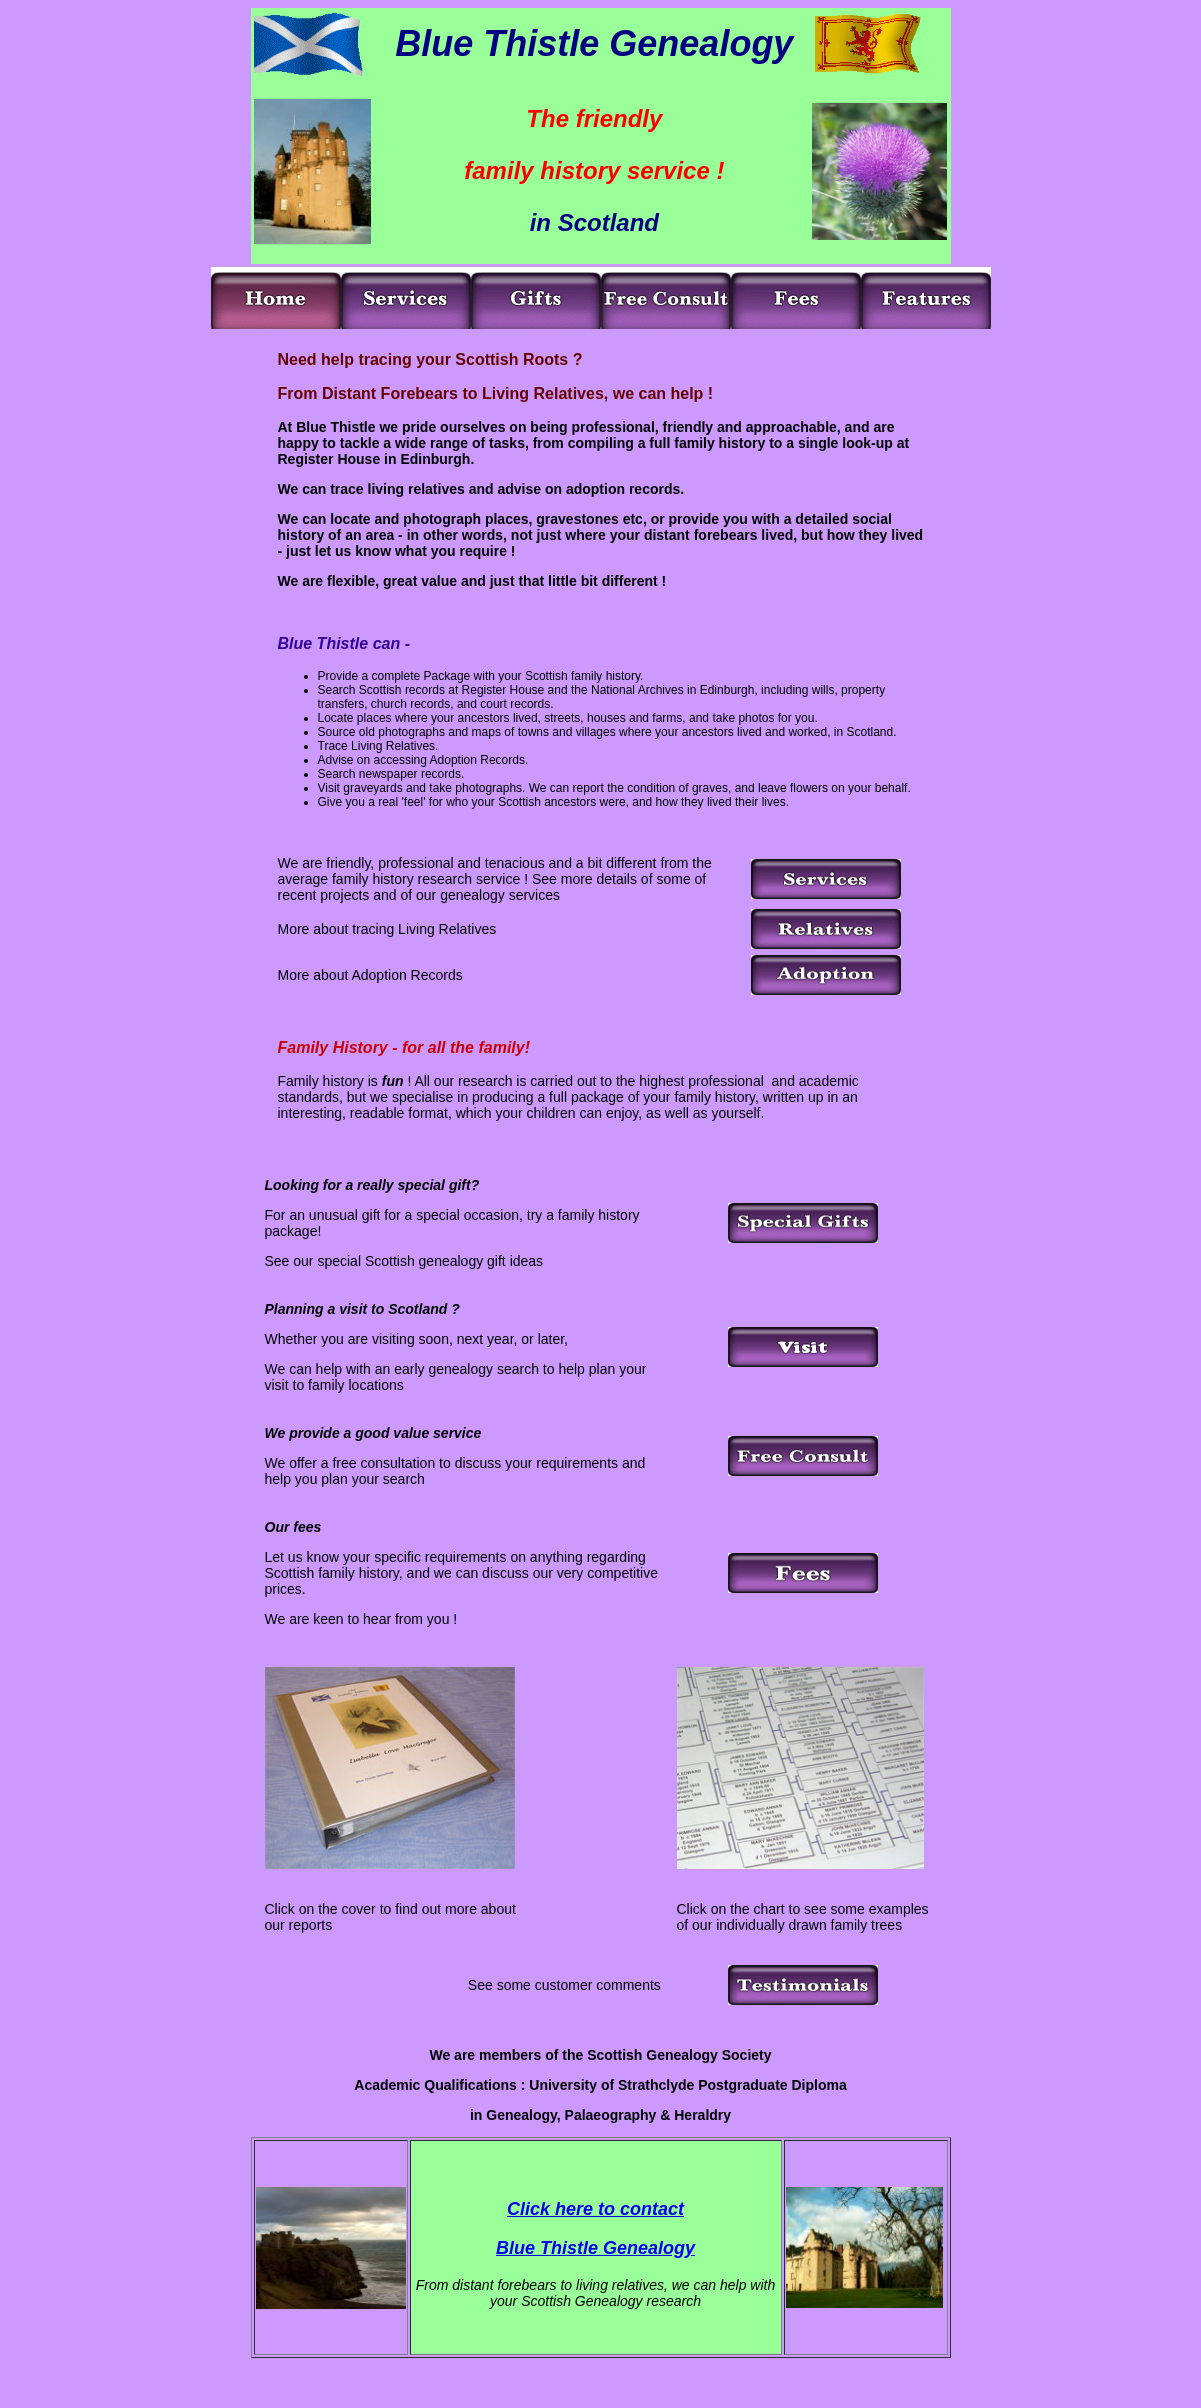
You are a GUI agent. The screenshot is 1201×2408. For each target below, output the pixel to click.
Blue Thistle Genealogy (595, 2248)
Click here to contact (595, 2209)
